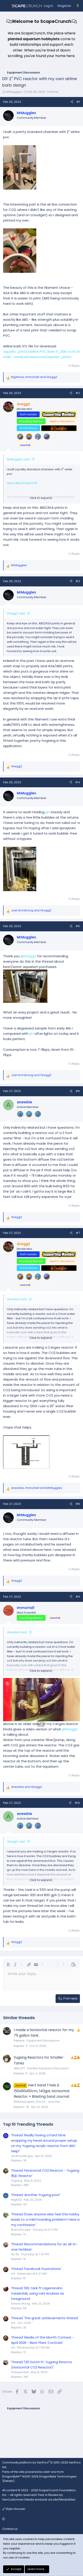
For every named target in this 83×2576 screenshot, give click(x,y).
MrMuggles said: (18, 459)
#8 (77, 1504)
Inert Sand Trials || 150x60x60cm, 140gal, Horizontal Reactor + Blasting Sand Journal (41, 2091)
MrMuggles (14, 92)
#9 (77, 1597)
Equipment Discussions (43, 2040)
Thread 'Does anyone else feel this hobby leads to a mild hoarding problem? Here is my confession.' (45, 2219)
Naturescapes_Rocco (30, 2101)
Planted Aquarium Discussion (48, 2068)
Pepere (19, 2040)
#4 (77, 782)
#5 (77, 926)
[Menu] (6, 6)
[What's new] (77, 6)
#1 (78, 102)
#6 (77, 1091)
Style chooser (13, 2509)
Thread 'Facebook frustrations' (36, 2268)
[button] (8, 1964)
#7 (78, 1233)
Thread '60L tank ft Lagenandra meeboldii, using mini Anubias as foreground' (37, 2293)
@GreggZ (28, 956)
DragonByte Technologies (58, 2476)
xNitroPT (19, 2068)
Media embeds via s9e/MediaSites (50, 2499)
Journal (25, 445)
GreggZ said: (16, 613)
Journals (54, 2101)
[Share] (72, 102)
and (31, 910)
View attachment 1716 (22, 483)
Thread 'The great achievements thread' (44, 2318)
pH (47, 812)
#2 (77, 393)
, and (34, 377)
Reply (76, 366)
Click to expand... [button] (42, 498)
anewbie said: (17, 1299)
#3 (77, 581)
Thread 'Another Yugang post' (35, 2194)
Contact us (10, 2529)
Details (8, 2481)
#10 (77, 1803)
